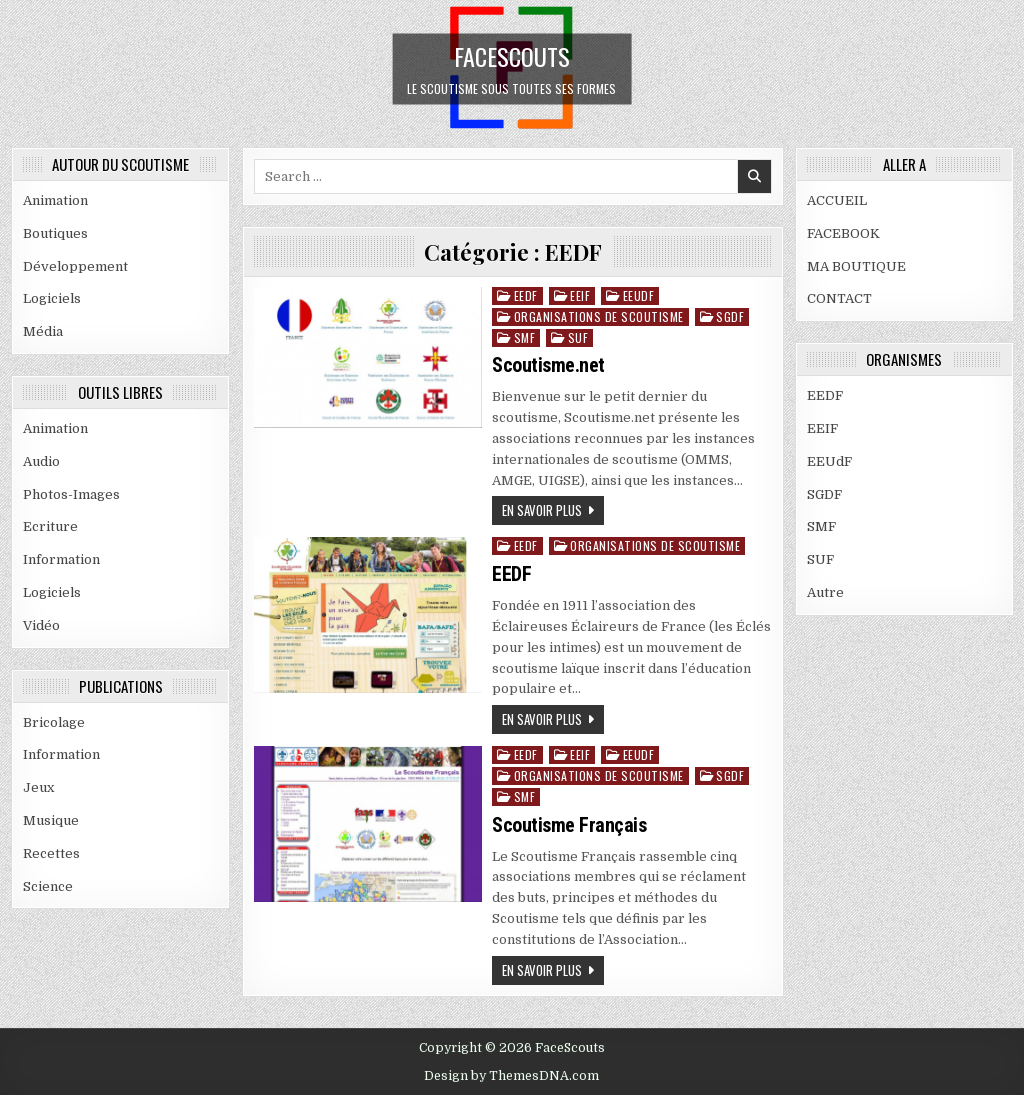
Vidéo (41, 625)
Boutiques (55, 233)
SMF (525, 337)
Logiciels (52, 298)
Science (48, 886)
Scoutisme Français (569, 825)
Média (43, 331)
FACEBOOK (843, 233)
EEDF (526, 295)
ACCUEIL (837, 200)
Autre (825, 592)
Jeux (38, 787)
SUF (578, 337)
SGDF (730, 316)
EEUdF (639, 295)
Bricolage (54, 722)
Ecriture (50, 526)
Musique (51, 820)
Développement (75, 266)
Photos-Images (71, 494)
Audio (41, 461)
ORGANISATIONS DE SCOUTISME (599, 316)
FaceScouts (512, 55)
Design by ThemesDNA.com (511, 1076)
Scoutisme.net (548, 365)
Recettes (51, 853)
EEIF (580, 295)
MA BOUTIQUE (856, 266)
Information (61, 559)
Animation (55, 200)
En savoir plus (542, 510)
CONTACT (839, 298)
